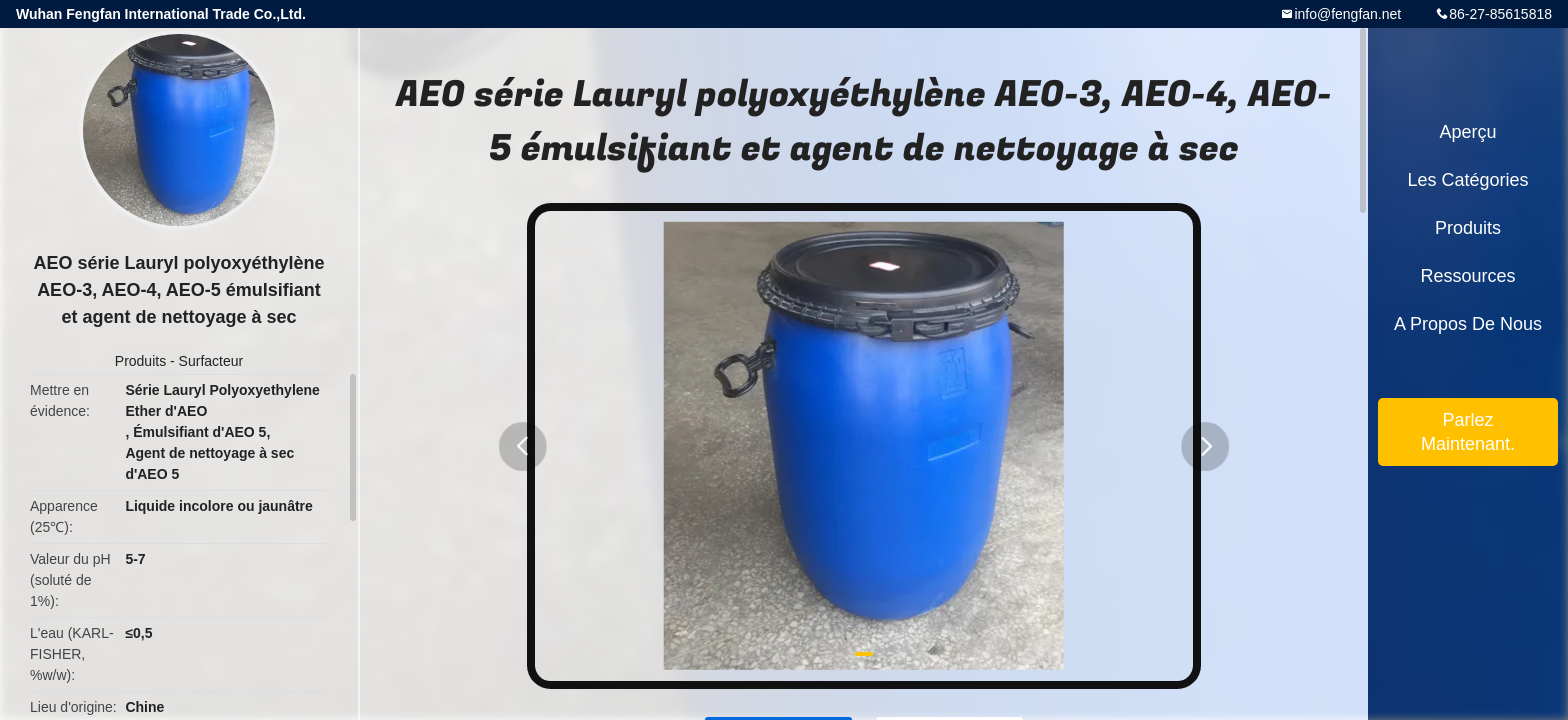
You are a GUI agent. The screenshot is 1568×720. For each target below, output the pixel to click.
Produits (140, 361)
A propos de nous (1468, 324)
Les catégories (1467, 180)
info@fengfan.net (1347, 14)
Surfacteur (211, 361)
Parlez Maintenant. (1468, 432)
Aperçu (1467, 132)
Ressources (1467, 276)
